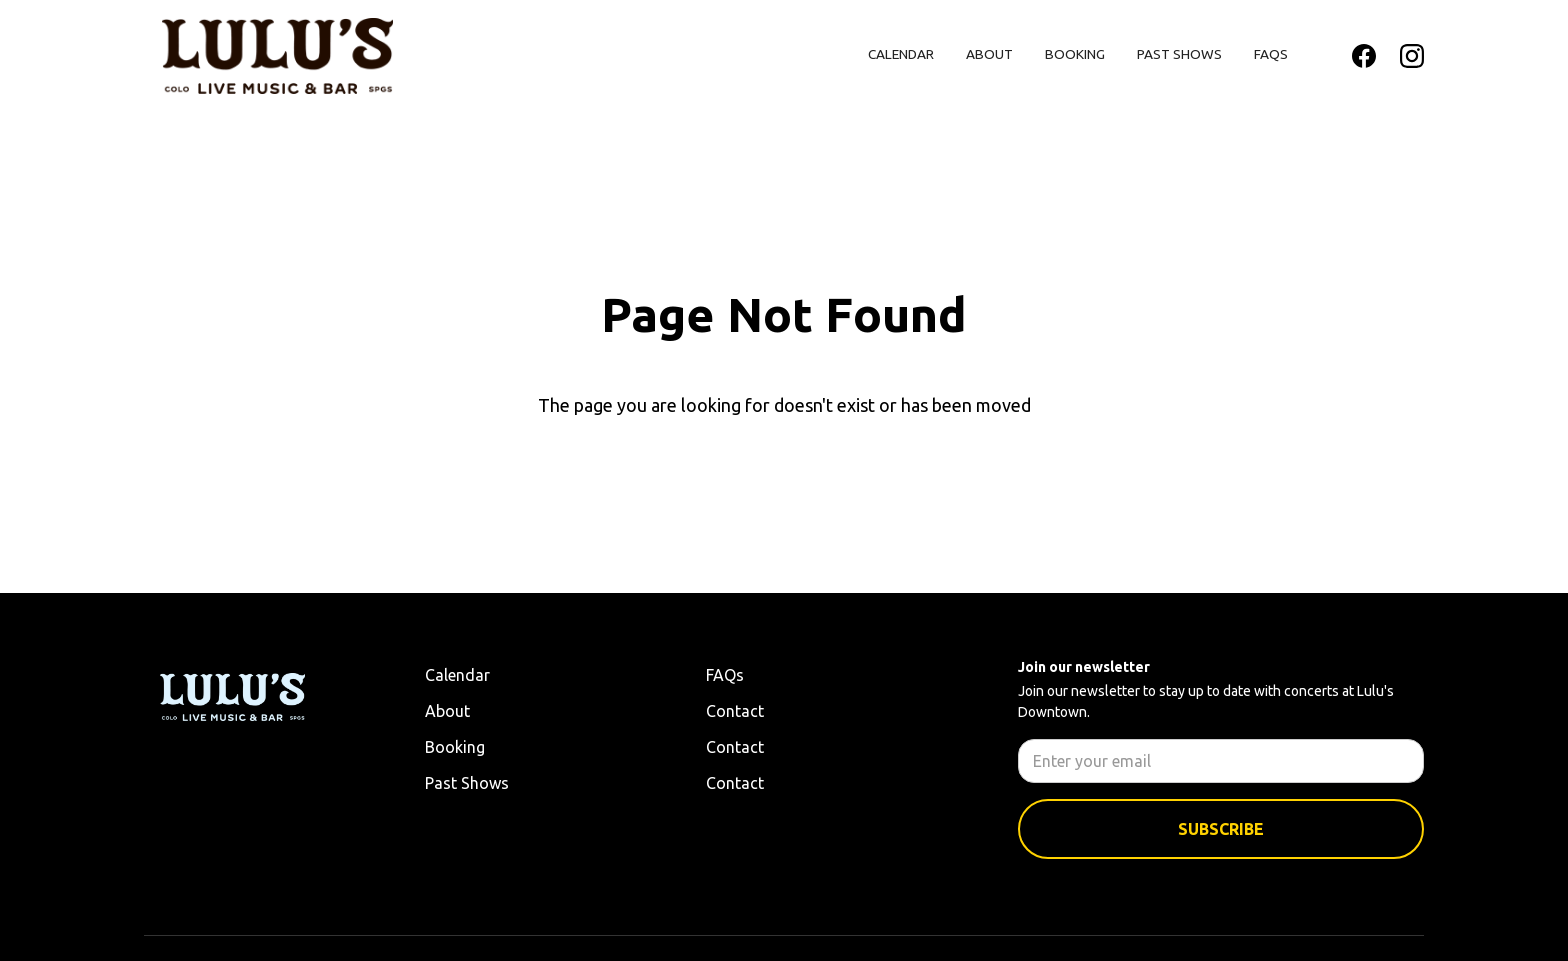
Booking (1075, 54)
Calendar (901, 54)
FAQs (1271, 54)
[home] (277, 56)
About (989, 54)
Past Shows (1179, 54)
